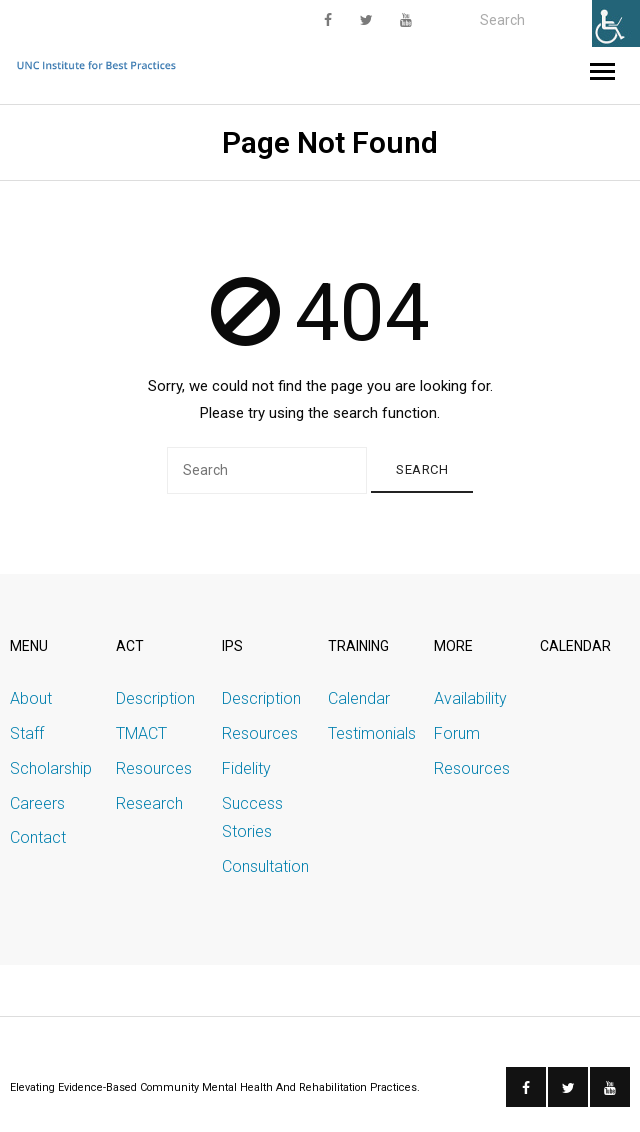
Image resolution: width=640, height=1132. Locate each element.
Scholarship (51, 768)
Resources (154, 768)
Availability (470, 698)
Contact (38, 837)
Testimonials (372, 733)
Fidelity (246, 768)
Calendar (359, 698)
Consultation (265, 866)
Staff (27, 733)
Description (155, 698)
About (31, 698)
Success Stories (252, 818)
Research (149, 803)
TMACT (141, 733)
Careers (37, 803)
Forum (457, 733)
